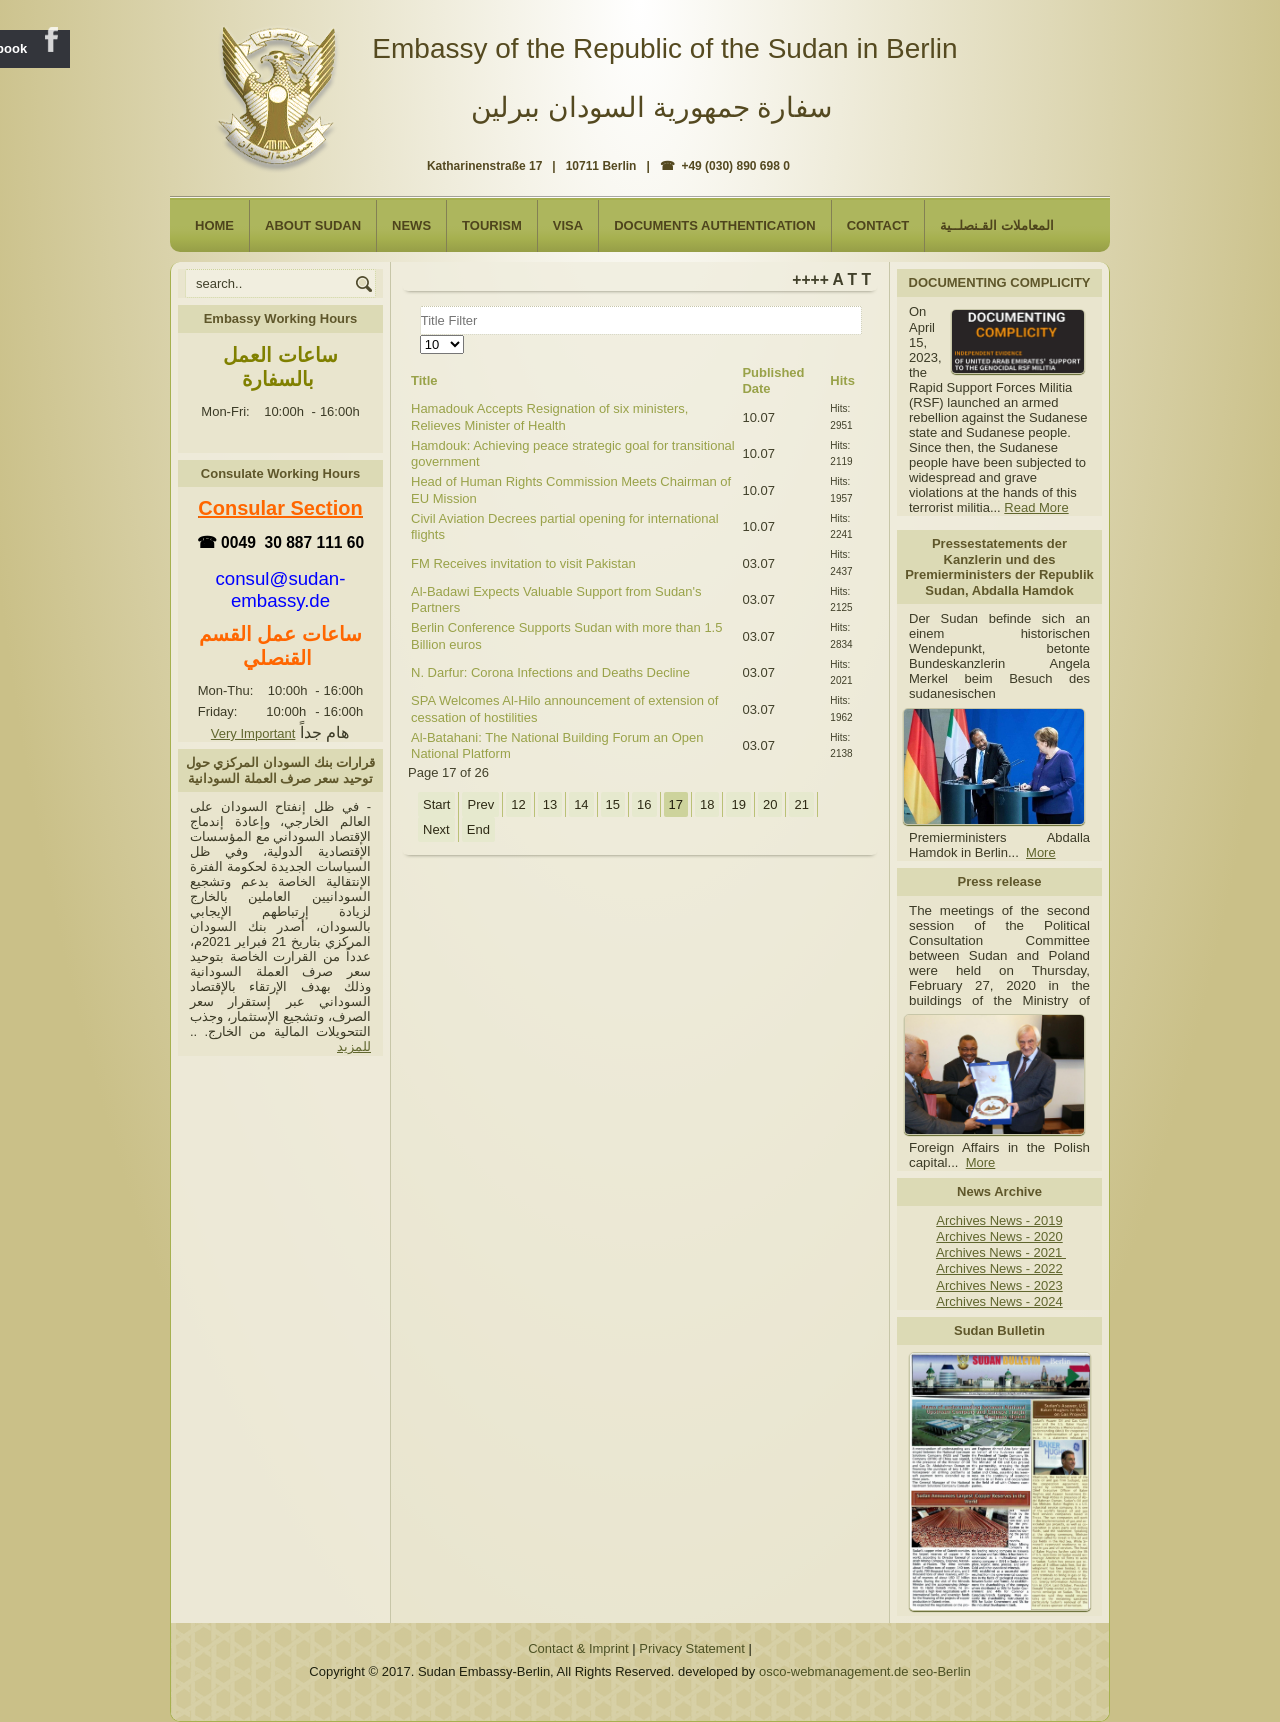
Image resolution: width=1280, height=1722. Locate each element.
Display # (420, 335)
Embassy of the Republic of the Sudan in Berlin (664, 48)
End (478, 829)
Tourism (492, 225)
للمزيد (354, 1046)
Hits (842, 380)
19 (738, 804)
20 (770, 804)
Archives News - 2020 (999, 1236)
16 (644, 804)
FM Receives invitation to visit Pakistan (523, 563)
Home (214, 225)
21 (801, 804)
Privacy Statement (692, 1648)
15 (613, 804)
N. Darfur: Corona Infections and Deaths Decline (550, 672)
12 (518, 804)
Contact (878, 225)
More (1041, 852)
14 (581, 804)
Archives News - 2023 (999, 1285)
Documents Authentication (715, 225)
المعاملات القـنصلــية (997, 225)
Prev (480, 804)
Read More (1036, 507)
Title (424, 380)
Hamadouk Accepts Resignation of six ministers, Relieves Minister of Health (549, 416)
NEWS (411, 225)
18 (707, 804)
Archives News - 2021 (1001, 1252)
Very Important (253, 733)
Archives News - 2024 (999, 1301)
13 (550, 804)
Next (436, 829)
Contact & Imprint (578, 1648)
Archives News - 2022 (999, 1268)
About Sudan (313, 225)
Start (436, 804)
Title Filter (420, 306)
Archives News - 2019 (999, 1220)
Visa (568, 225)
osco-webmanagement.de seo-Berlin (865, 1671)
